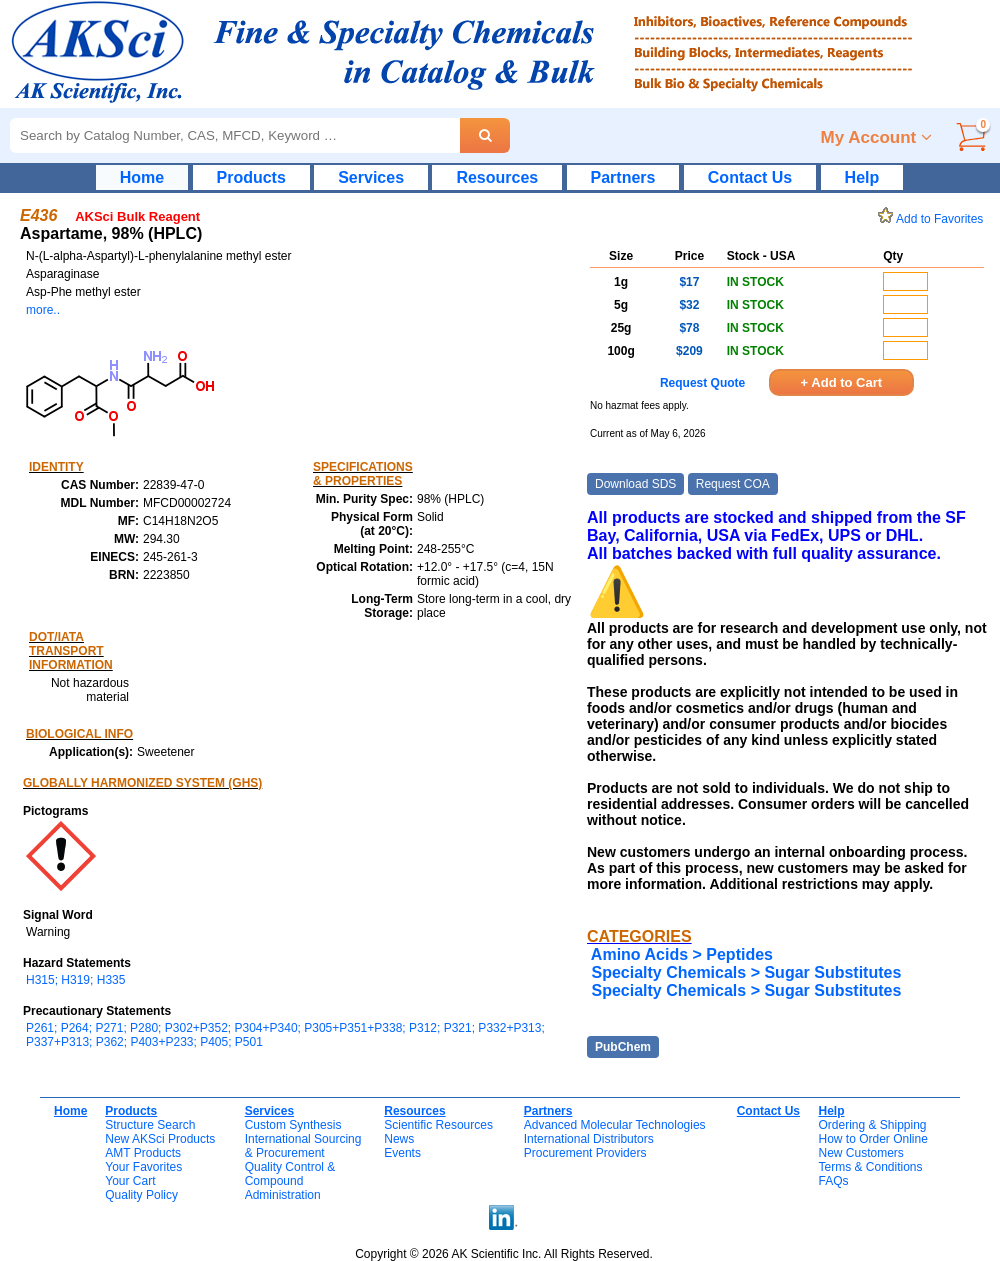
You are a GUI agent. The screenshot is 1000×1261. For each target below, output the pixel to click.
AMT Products (143, 1153)
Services (371, 177)
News (399, 1139)
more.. (43, 310)
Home (142, 177)
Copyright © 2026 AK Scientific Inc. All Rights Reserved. (504, 1254)
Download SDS (635, 484)
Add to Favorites (934, 219)
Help (862, 177)
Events (402, 1153)
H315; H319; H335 (75, 980)
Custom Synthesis (293, 1125)
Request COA (733, 484)
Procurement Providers (585, 1153)
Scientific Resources (438, 1125)
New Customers (860, 1153)
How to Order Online (872, 1139)
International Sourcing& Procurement (303, 1146)
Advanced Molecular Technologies (615, 1125)
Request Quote (702, 383)
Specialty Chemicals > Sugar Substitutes (746, 972)
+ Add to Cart (842, 382)
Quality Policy (141, 1195)
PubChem (623, 1047)
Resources (497, 177)
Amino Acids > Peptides (682, 954)
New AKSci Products (160, 1139)
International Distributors (589, 1139)
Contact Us (750, 177)
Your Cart (130, 1181)
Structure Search (150, 1125)
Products (251, 177)
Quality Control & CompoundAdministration (290, 1181)
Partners (623, 177)
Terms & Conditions (870, 1167)
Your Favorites (143, 1167)
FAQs (833, 1181)
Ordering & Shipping (872, 1125)
